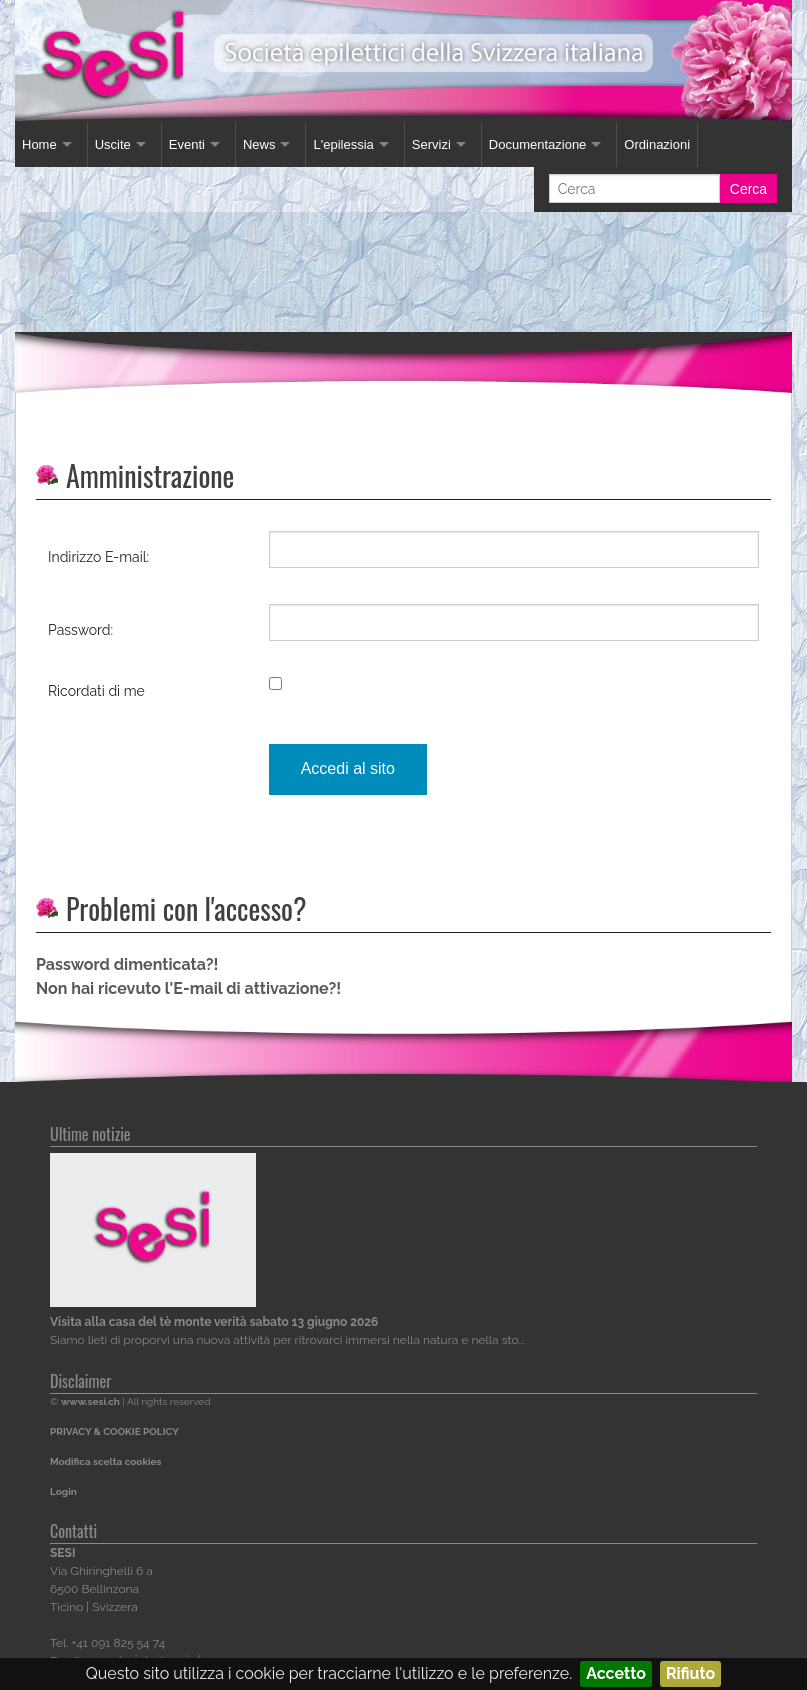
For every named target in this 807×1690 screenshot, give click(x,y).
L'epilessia (343, 144)
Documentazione (538, 144)
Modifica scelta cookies (105, 1461)
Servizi (431, 144)
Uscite (113, 144)
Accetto (616, 1673)
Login (63, 1491)
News (259, 144)
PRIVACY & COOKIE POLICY (114, 1431)
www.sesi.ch (90, 1401)
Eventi (187, 144)
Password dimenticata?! (127, 964)
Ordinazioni (657, 144)
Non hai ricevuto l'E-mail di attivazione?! (188, 988)
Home (39, 144)
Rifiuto (690, 1673)
